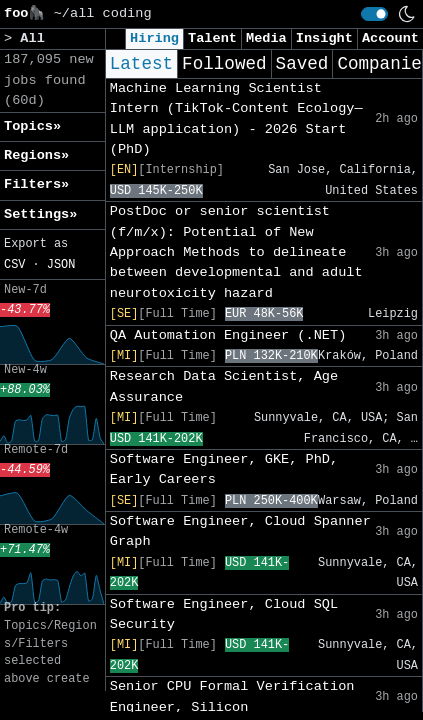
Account (390, 38)
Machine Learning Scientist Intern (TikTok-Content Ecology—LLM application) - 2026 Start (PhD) (236, 119)
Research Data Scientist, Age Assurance (224, 386)
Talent (212, 38)
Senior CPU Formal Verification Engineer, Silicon (232, 696)
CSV (14, 265)
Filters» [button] (36, 184)
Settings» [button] (40, 214)
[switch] (374, 14)
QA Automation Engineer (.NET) (228, 335)
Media (266, 38)
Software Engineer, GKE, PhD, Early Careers (224, 469)
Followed (224, 64)
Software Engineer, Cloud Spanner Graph (240, 531)
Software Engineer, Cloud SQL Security (224, 614)
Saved (302, 64)
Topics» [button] (32, 126)
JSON (61, 265)
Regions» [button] (36, 155)
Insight (324, 38)
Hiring (154, 38)
